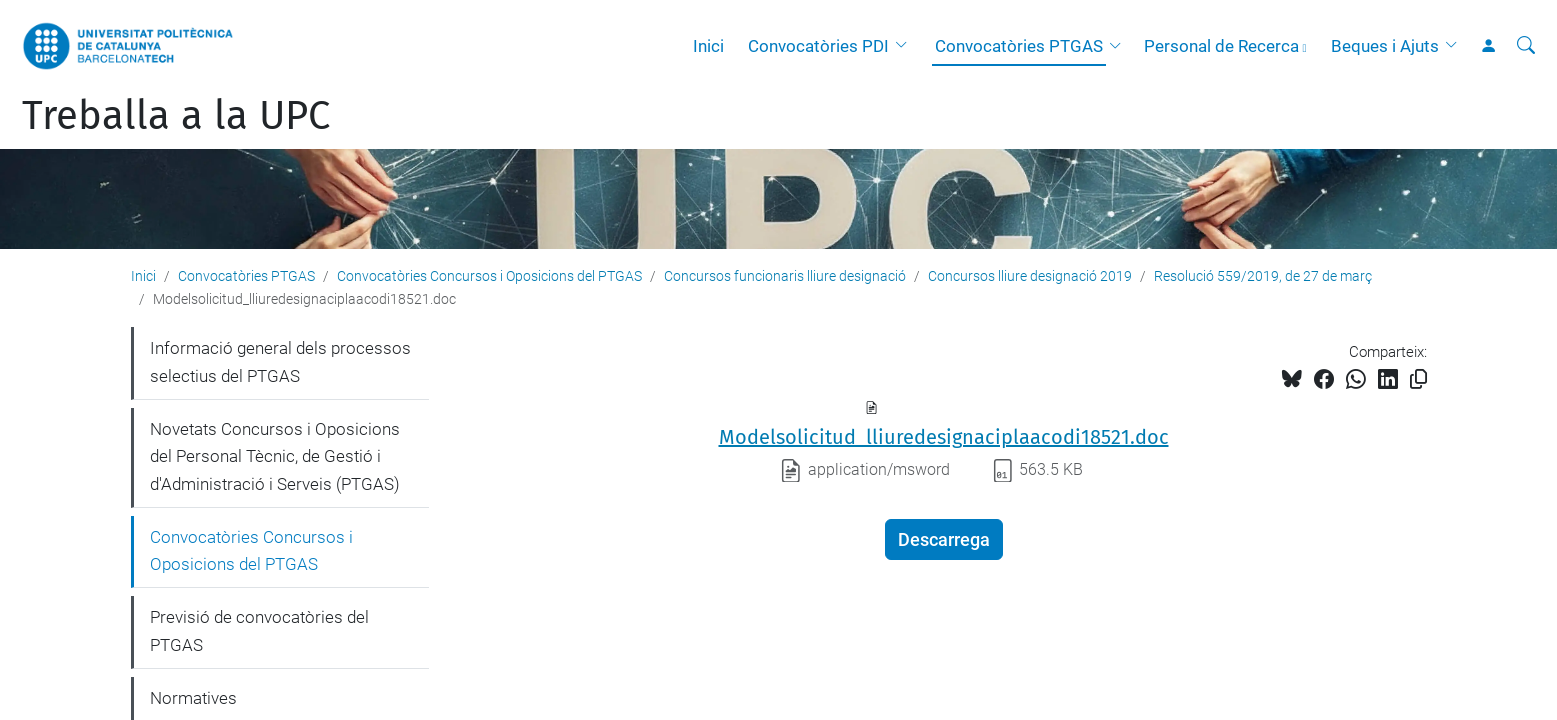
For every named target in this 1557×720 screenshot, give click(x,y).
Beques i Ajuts (1385, 46)
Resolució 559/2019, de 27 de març (1263, 276)
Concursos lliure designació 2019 (1030, 276)
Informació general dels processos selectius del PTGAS (280, 362)
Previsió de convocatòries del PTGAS (259, 631)
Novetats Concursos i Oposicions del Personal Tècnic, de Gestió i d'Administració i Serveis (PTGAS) (275, 456)
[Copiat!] (1418, 379)
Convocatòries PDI (818, 46)
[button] (906, 46)
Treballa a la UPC (176, 116)
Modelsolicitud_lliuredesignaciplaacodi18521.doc (944, 437)
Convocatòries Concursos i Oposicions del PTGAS (489, 276)
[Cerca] (1526, 46)
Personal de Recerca (1221, 46)
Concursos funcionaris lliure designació (785, 276)
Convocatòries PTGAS (1019, 46)
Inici (708, 46)
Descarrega (944, 539)
